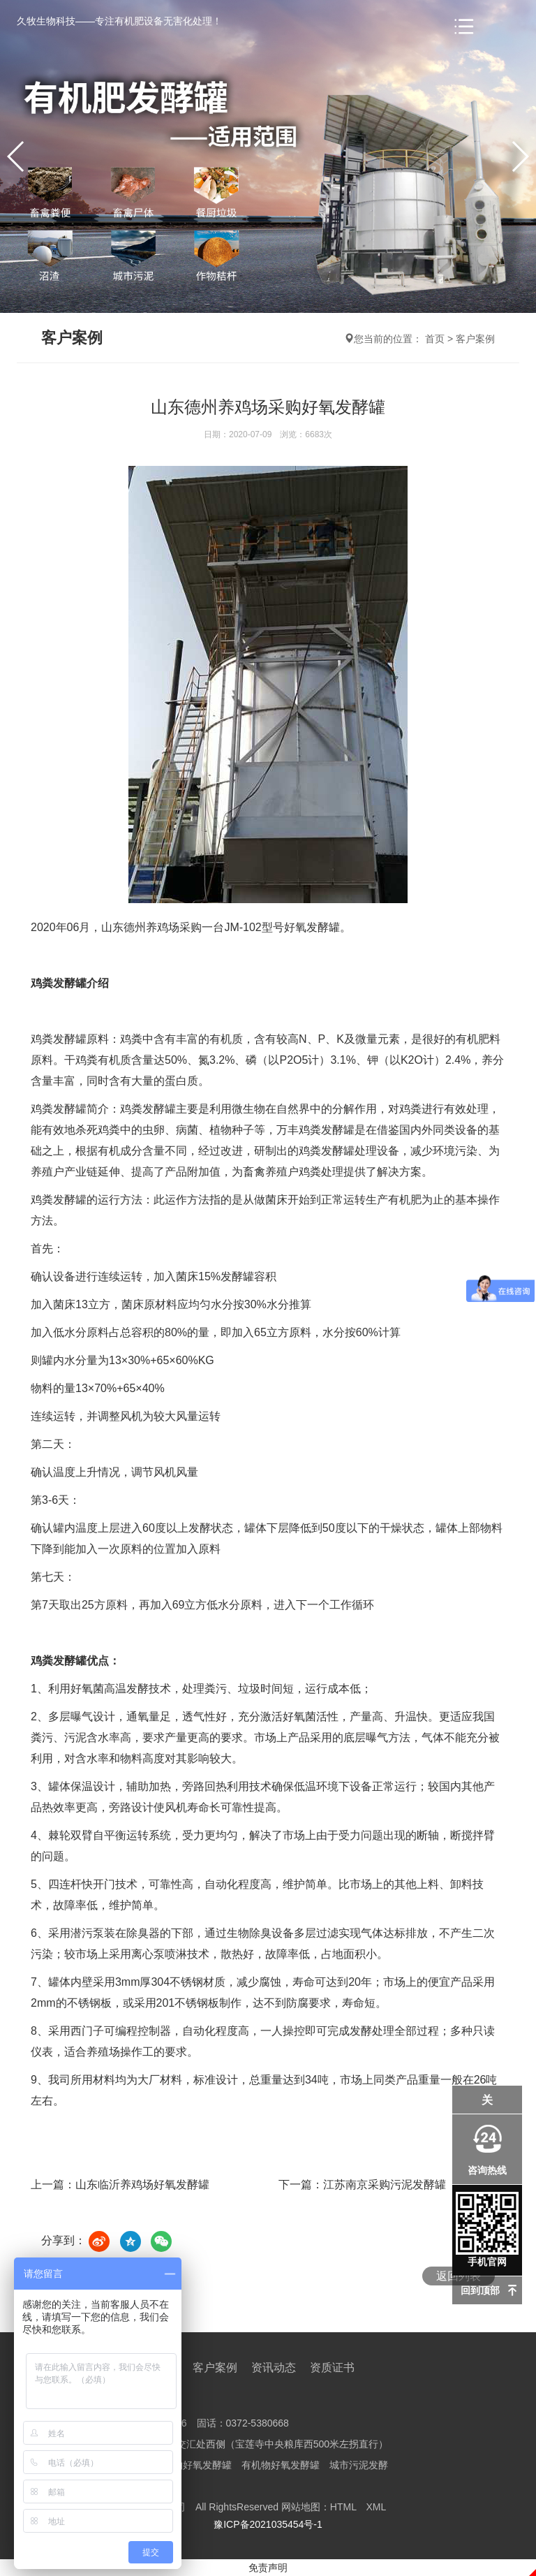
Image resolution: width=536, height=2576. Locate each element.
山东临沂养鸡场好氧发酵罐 (142, 2184)
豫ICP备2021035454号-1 (268, 2524)
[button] (519, 156)
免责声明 (268, 2567)
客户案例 (475, 338)
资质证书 (332, 2367)
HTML (343, 2506)
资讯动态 (273, 2367)
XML (376, 2506)
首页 (435, 338)
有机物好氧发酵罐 (193, 2465)
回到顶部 (480, 2290)
